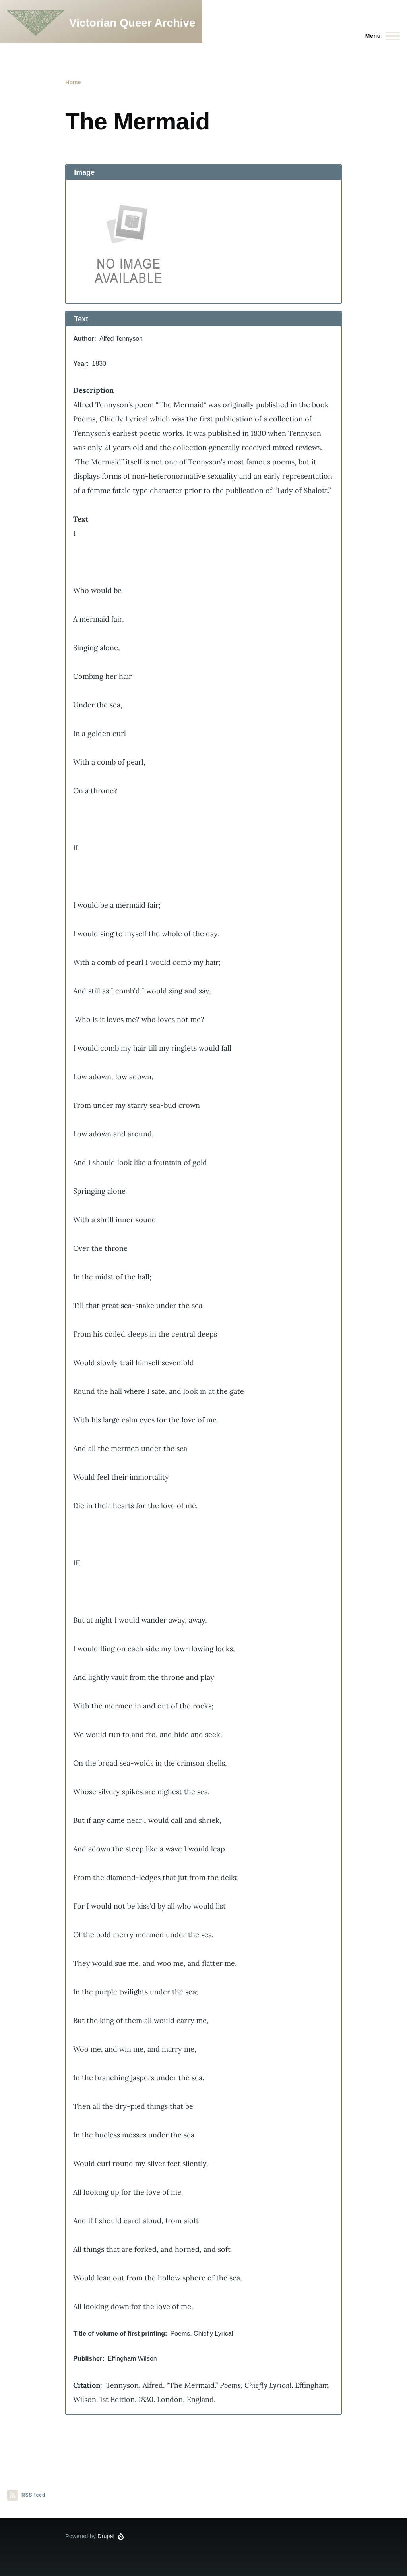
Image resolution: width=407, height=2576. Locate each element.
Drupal (105, 2536)
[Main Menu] (380, 36)
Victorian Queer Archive (132, 23)
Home (73, 82)
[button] (203, 241)
